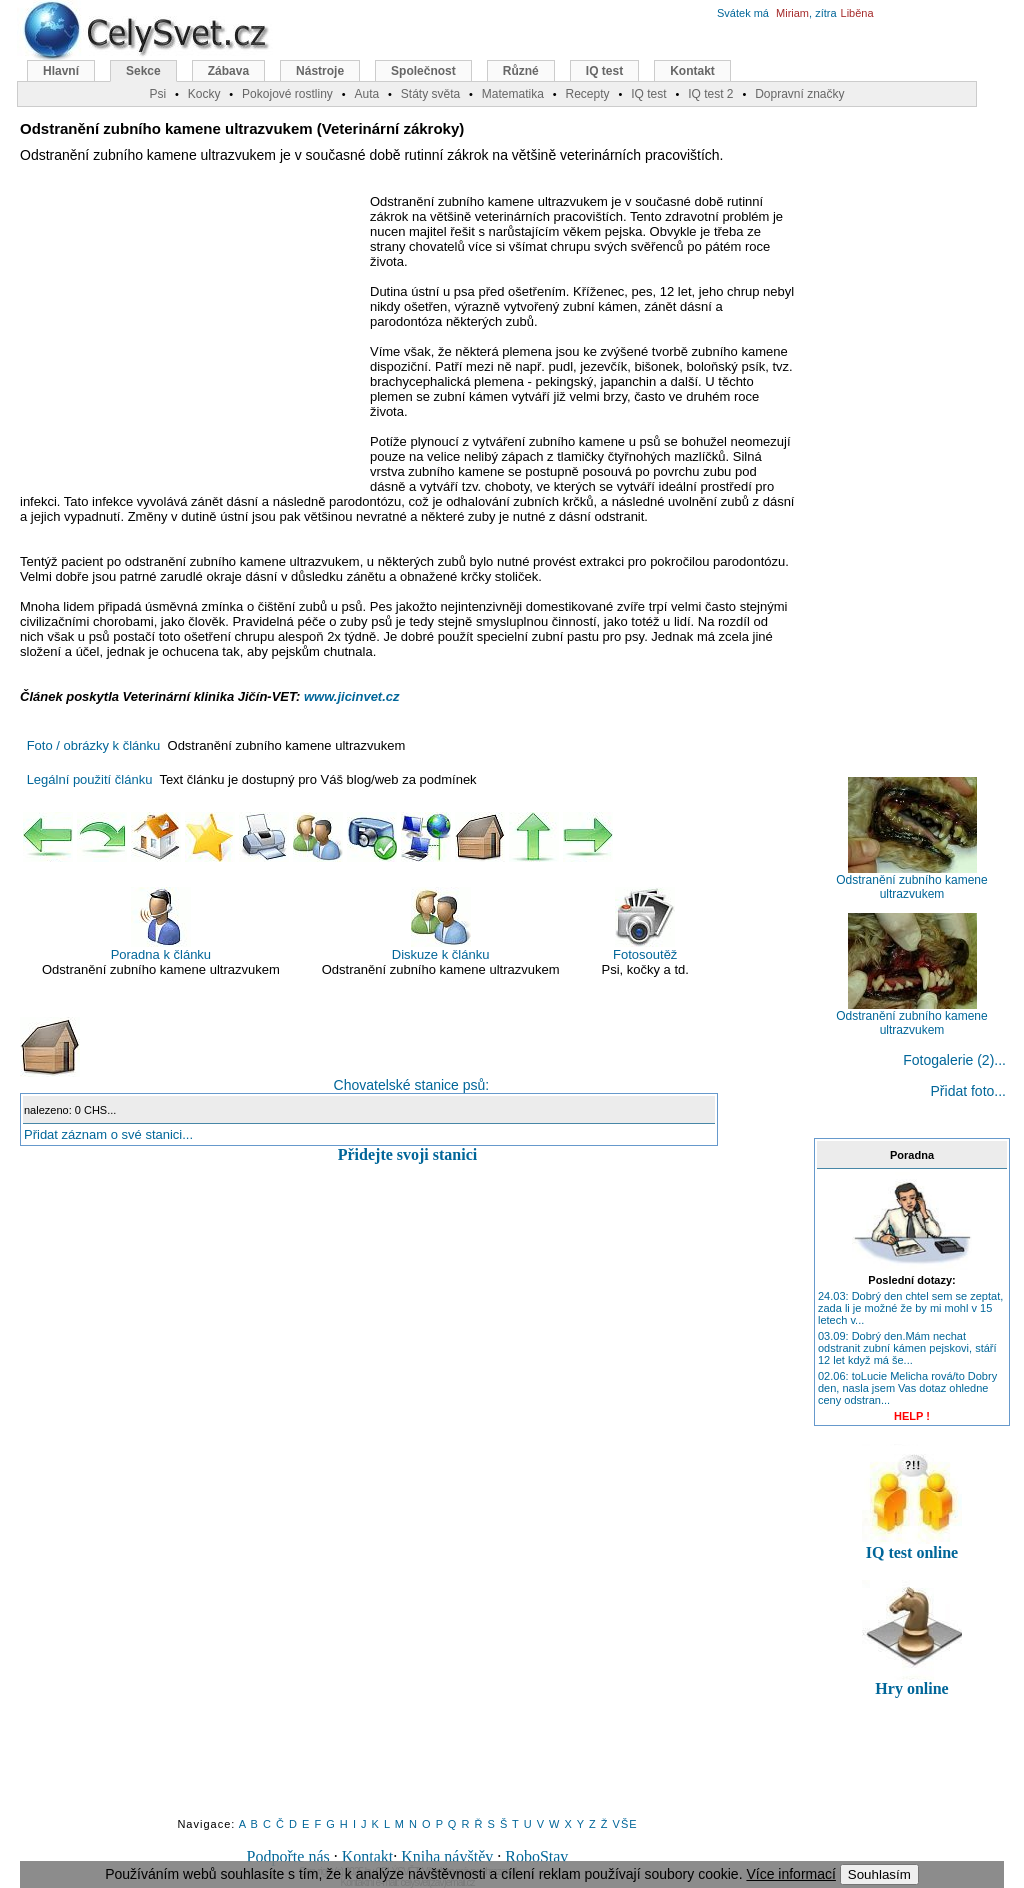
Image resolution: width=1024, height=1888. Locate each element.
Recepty (587, 94)
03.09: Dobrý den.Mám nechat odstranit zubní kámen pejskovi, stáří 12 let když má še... (907, 1348)
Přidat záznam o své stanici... (108, 1134)
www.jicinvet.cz (352, 696)
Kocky (204, 94)
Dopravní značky (799, 94)
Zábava (228, 71)
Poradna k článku (161, 924)
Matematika (513, 94)
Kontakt (368, 1856)
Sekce (143, 71)
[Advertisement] (188, 339)
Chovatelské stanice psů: (254, 1055)
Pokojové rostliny (287, 94)
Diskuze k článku (441, 924)
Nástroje (320, 71)
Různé (521, 71)
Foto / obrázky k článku (94, 745)
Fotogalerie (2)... (954, 1060)
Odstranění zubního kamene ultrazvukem (911, 881)
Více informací (790, 1874)
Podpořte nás (288, 1856)
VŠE (625, 1824)
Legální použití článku (90, 779)
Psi (157, 94)
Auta (366, 94)
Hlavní (61, 71)
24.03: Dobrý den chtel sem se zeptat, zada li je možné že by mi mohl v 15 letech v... (910, 1308)
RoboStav (536, 1856)
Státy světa (430, 94)
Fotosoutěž (645, 924)
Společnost (423, 71)
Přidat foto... (968, 1091)
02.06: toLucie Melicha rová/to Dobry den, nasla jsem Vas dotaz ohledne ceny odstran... (907, 1388)
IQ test (604, 71)
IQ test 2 (710, 94)
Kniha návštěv (447, 1856)
